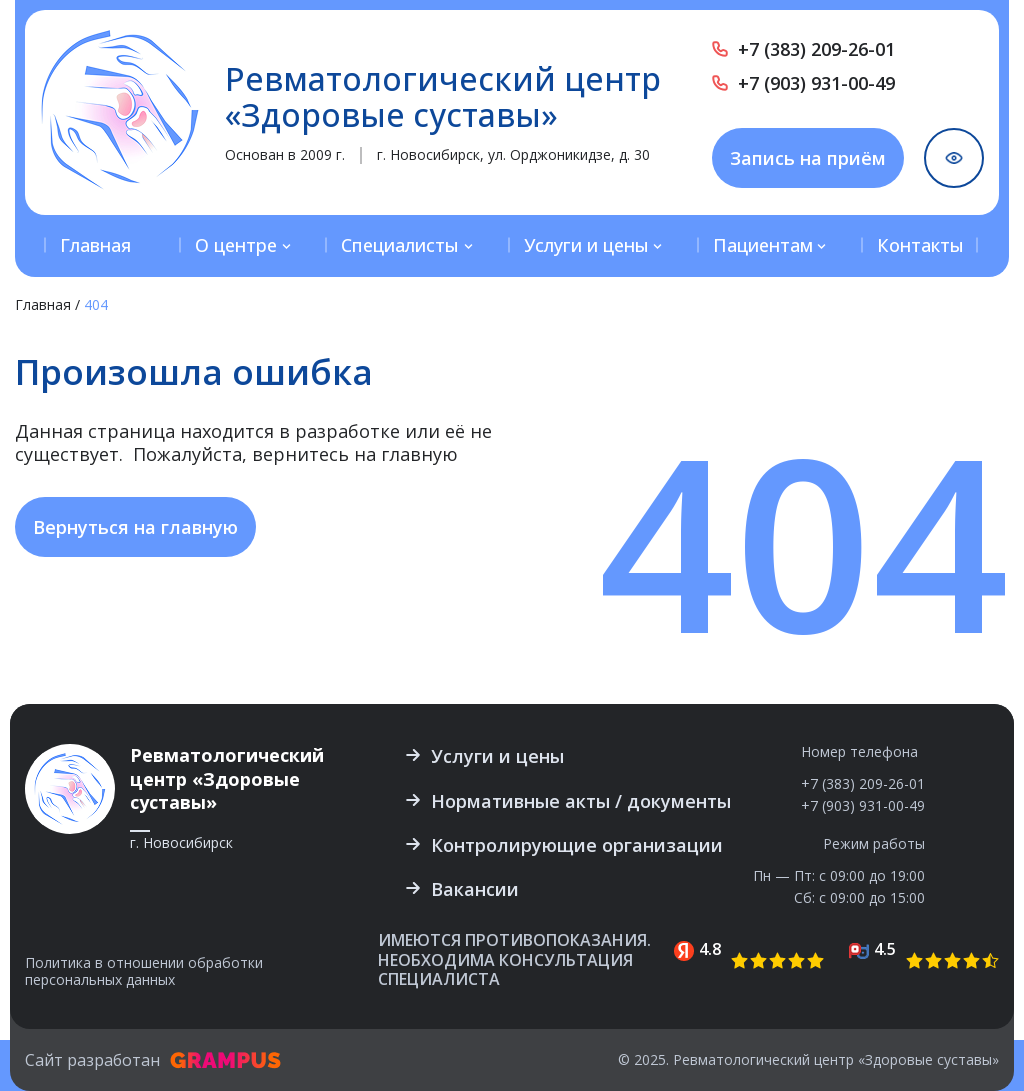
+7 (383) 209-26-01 (816, 49)
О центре (236, 245)
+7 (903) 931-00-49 (816, 83)
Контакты (920, 245)
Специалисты (400, 245)
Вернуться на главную (135, 527)
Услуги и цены (586, 245)
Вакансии (475, 889)
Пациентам (763, 245)
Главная (95, 245)
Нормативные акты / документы (581, 801)
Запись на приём (808, 158)
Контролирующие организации (577, 845)
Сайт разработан (153, 1060)
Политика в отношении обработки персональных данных (144, 972)
